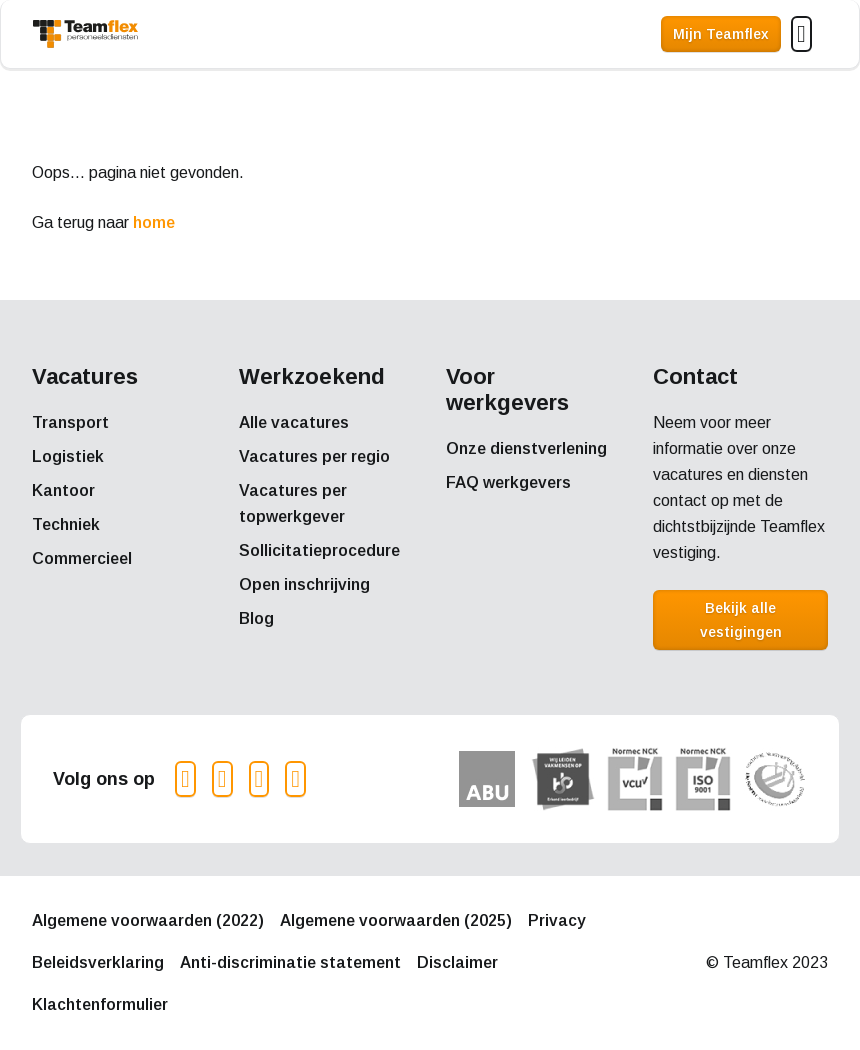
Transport (70, 422)
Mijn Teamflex (721, 34)
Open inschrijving (304, 584)
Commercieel (82, 558)
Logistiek (68, 456)
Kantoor (63, 490)
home (154, 222)
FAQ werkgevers (508, 482)
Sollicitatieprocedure (319, 550)
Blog (256, 618)
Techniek (66, 524)
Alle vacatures (294, 422)
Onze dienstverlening (526, 448)
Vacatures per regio (314, 456)
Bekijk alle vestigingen (741, 620)
